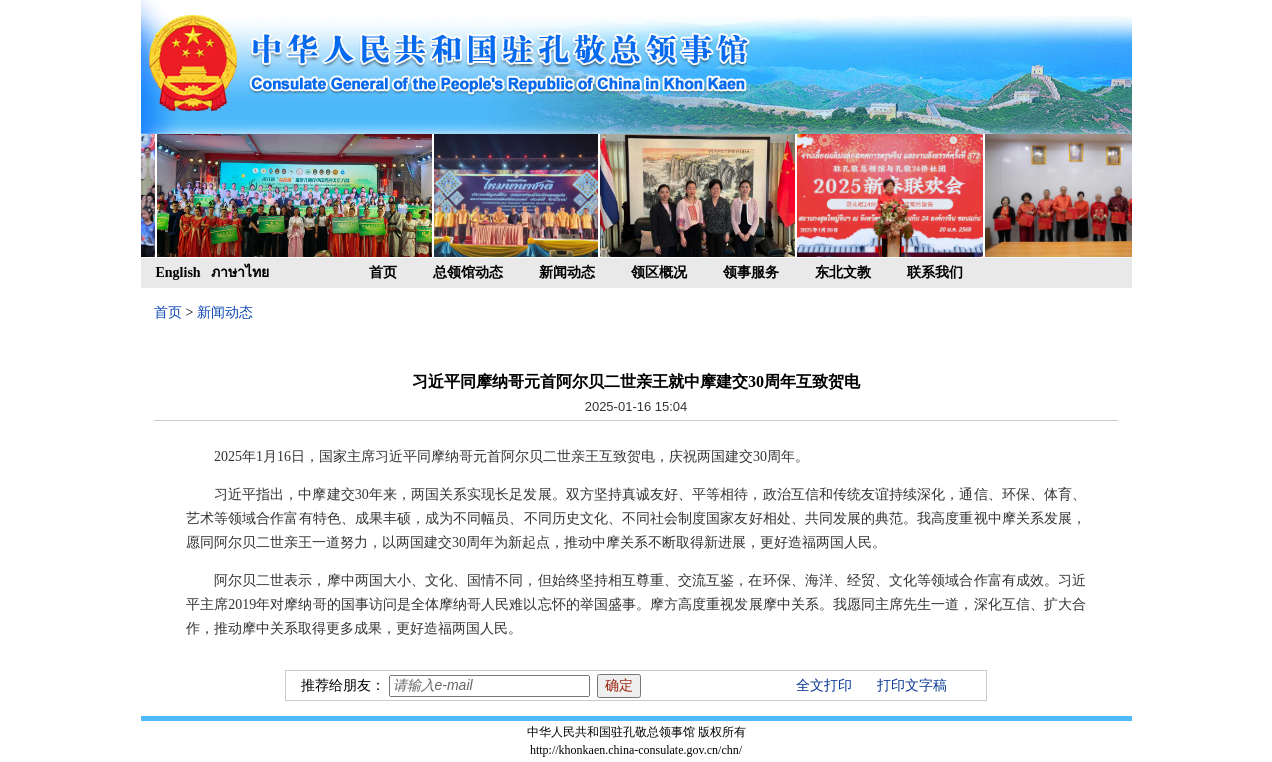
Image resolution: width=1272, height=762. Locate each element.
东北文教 (843, 272)
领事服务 (751, 272)
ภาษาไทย (240, 272)
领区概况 (659, 272)
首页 (383, 272)
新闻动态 (567, 272)
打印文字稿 (912, 685)
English (178, 272)
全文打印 (824, 685)
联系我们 (935, 272)
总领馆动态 (468, 272)
